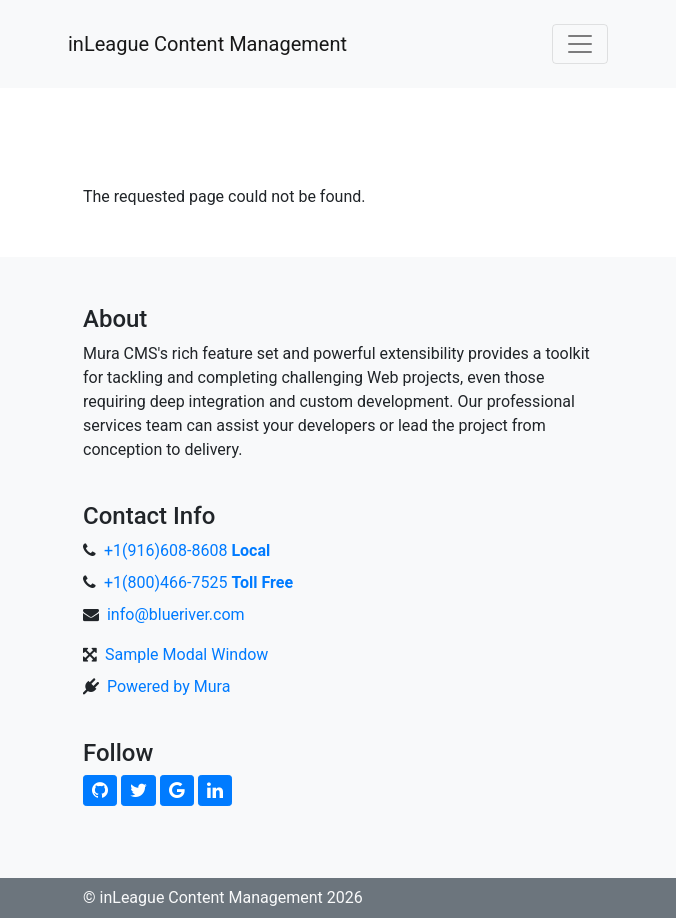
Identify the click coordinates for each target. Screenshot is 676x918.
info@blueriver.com (176, 614)
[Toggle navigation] (580, 44)
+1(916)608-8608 (187, 550)
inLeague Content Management (207, 44)
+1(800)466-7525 (198, 582)
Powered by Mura (168, 686)
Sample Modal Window (186, 654)
